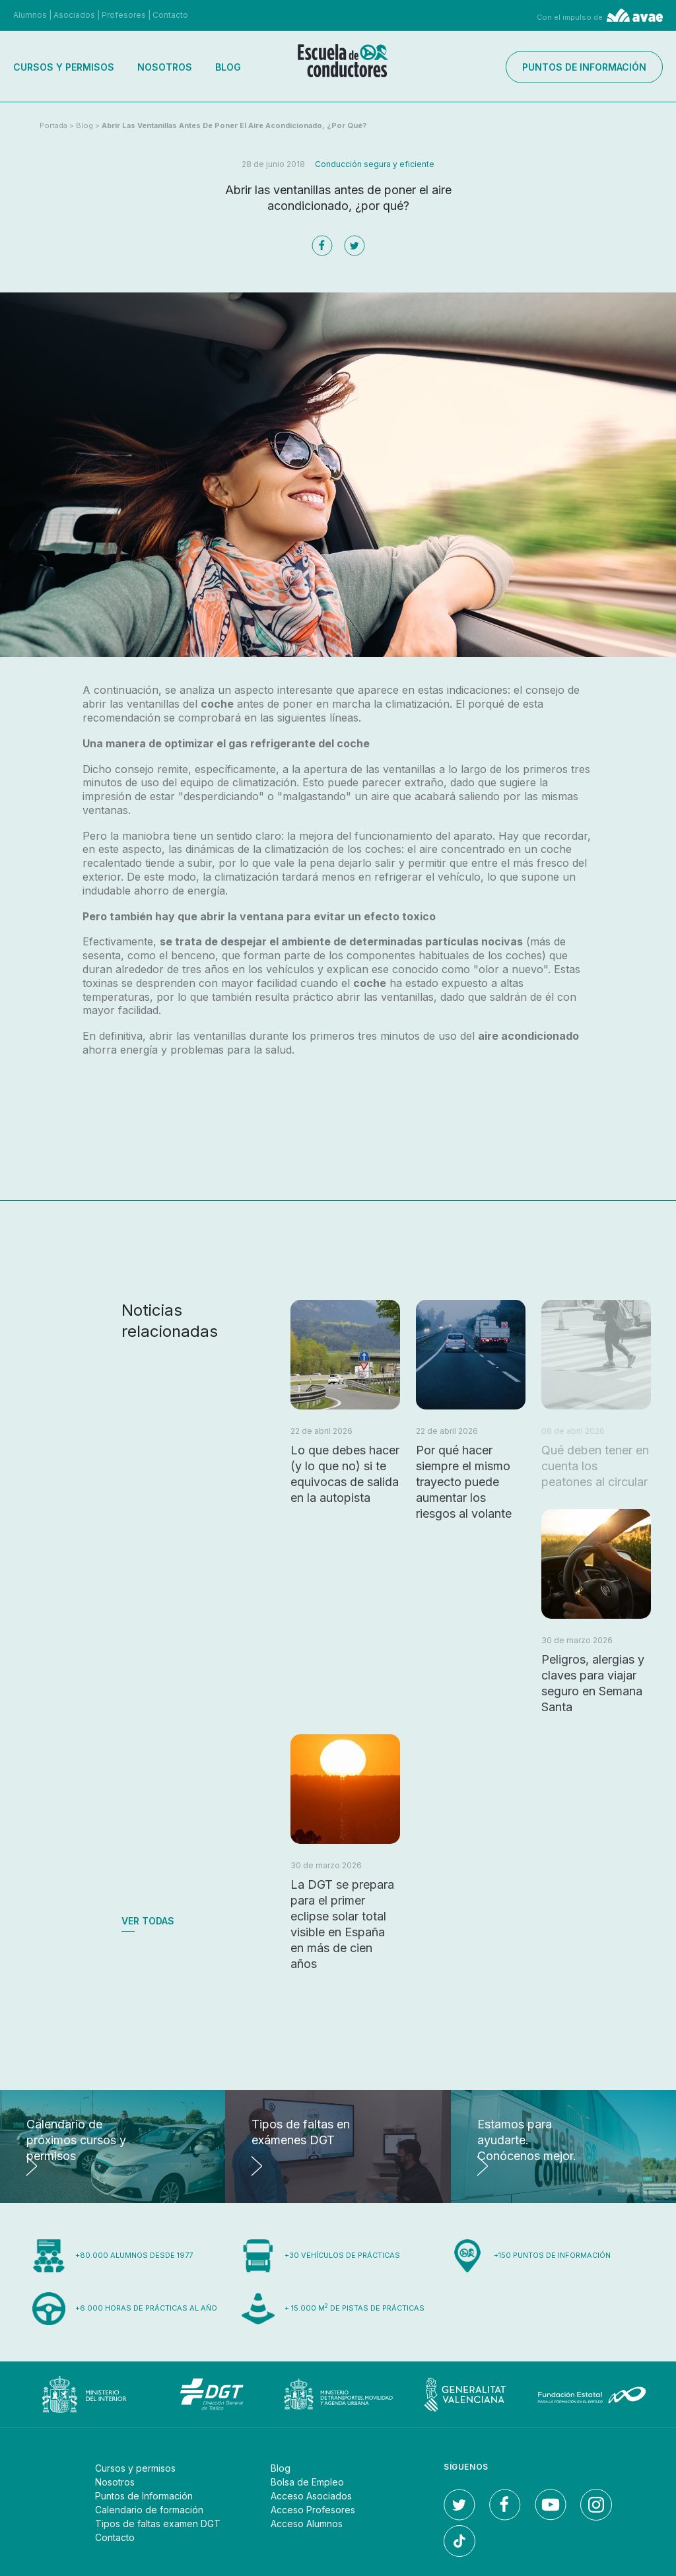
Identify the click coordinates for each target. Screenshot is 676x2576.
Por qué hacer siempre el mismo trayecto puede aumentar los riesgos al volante (464, 1481)
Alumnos (30, 15)
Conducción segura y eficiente (374, 164)
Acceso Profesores (313, 2509)
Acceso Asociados (311, 2495)
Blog (228, 67)
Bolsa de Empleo (307, 2482)
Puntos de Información (144, 2495)
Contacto (170, 15)
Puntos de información (584, 67)
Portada (53, 125)
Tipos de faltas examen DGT (157, 2523)
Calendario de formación (149, 2509)
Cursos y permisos (63, 67)
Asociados (74, 15)
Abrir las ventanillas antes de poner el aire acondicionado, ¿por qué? (234, 125)
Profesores (124, 15)
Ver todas (147, 1920)
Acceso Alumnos (307, 2523)
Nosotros (164, 67)
